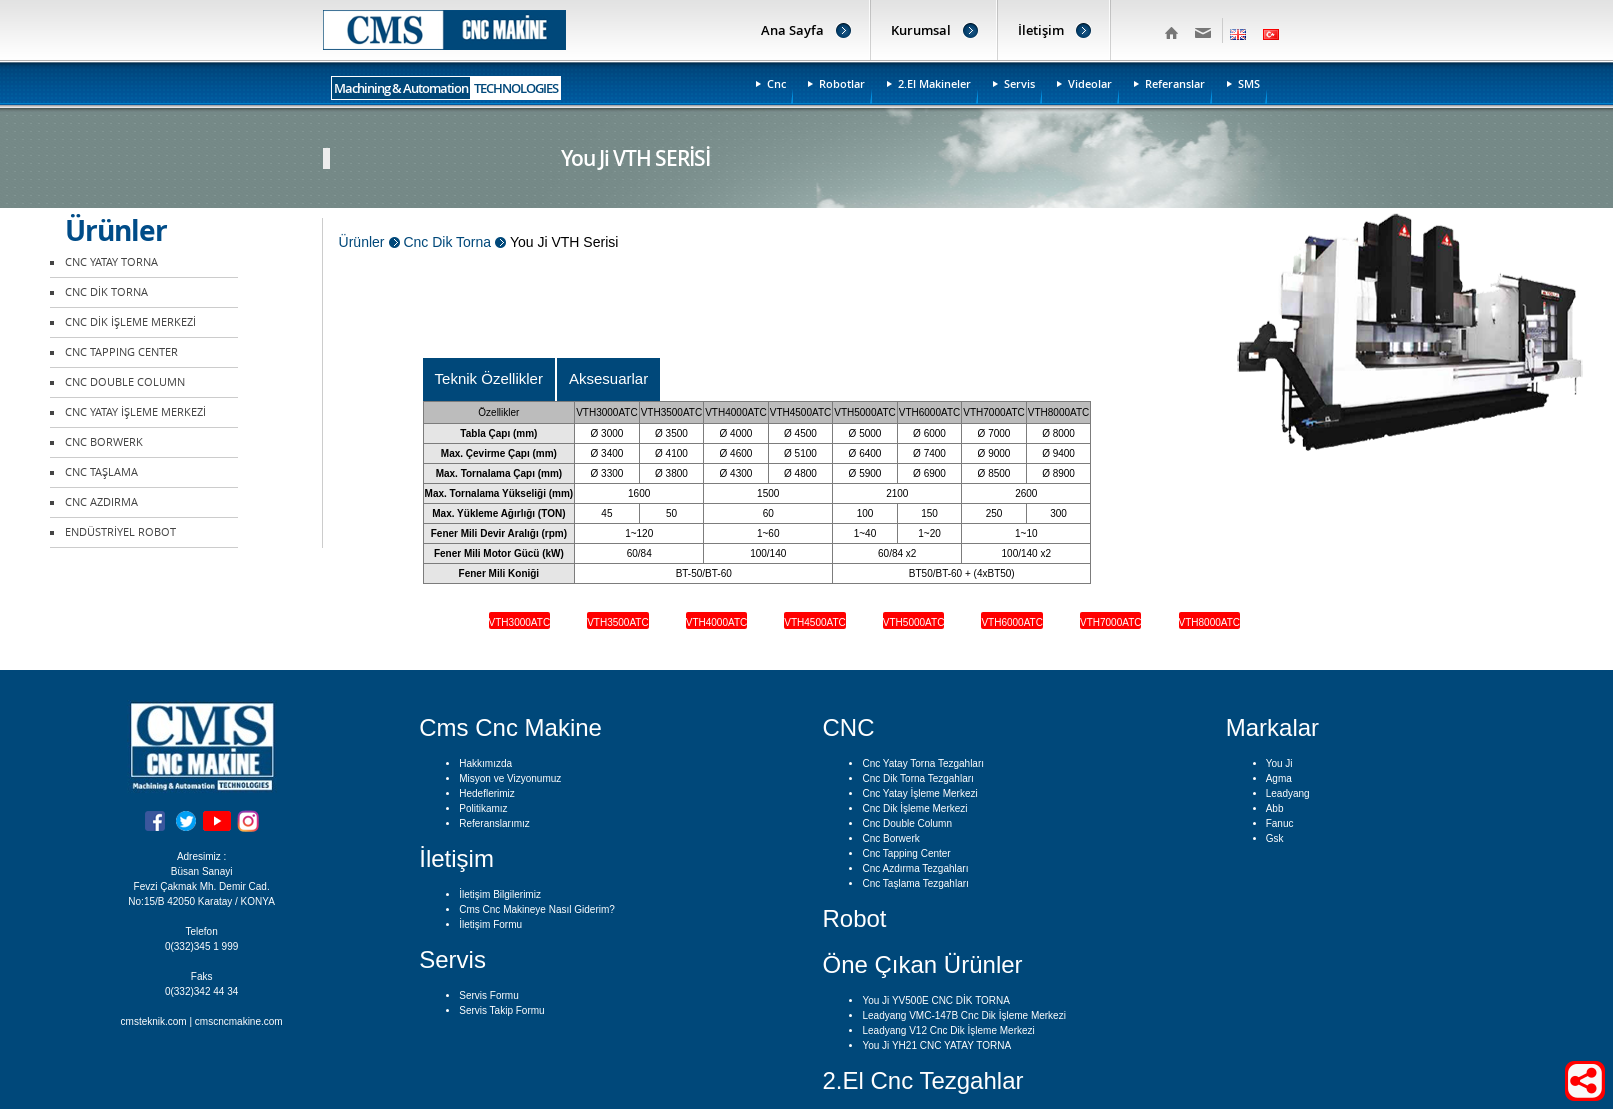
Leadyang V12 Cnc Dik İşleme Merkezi (948, 1030)
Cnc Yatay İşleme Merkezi (919, 793)
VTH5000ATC (914, 622)
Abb (1275, 808)
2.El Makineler (934, 83)
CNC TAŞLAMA (101, 472)
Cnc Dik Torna (447, 242)
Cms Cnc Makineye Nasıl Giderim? (537, 909)
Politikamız (483, 808)
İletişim (1041, 30)
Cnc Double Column (907, 823)
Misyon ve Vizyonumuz (510, 778)
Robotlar (842, 83)
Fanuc (1280, 823)
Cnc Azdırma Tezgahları (915, 868)
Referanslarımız (494, 823)
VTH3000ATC (520, 622)
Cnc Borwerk (890, 838)
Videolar (1090, 83)
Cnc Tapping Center (906, 853)
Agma (1279, 778)
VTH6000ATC (1012, 622)
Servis (1019, 83)
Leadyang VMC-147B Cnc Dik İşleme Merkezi (963, 1015)
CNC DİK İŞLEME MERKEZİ (130, 322)
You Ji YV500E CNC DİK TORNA (935, 1000)
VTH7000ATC (1111, 622)
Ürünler (362, 242)
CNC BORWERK (104, 442)
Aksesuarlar (608, 378)
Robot (854, 918)
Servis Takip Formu (501, 1010)
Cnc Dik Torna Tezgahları (917, 778)
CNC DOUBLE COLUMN (125, 382)
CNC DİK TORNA (106, 292)
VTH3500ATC (618, 622)
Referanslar (1175, 83)
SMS (1249, 83)
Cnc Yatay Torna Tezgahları (923, 763)
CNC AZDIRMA (101, 502)
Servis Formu (488, 995)
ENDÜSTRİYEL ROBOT (120, 532)
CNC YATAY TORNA (111, 262)
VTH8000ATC (1210, 622)
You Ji (1279, 763)
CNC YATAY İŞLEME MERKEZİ (135, 412)
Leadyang (1288, 793)
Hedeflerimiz (487, 793)
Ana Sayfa (792, 30)
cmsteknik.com (154, 1021)
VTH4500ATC (815, 622)
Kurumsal (921, 30)
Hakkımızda (485, 763)
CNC (848, 727)
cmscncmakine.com (239, 1021)
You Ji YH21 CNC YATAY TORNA (936, 1045)
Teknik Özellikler (489, 378)
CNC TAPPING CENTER (121, 352)
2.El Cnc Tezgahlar (922, 1080)
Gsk (1275, 838)
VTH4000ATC (717, 622)
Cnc (776, 83)
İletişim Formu (490, 924)
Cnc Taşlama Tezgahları (915, 883)
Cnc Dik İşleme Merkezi (914, 808)
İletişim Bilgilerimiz (500, 894)
